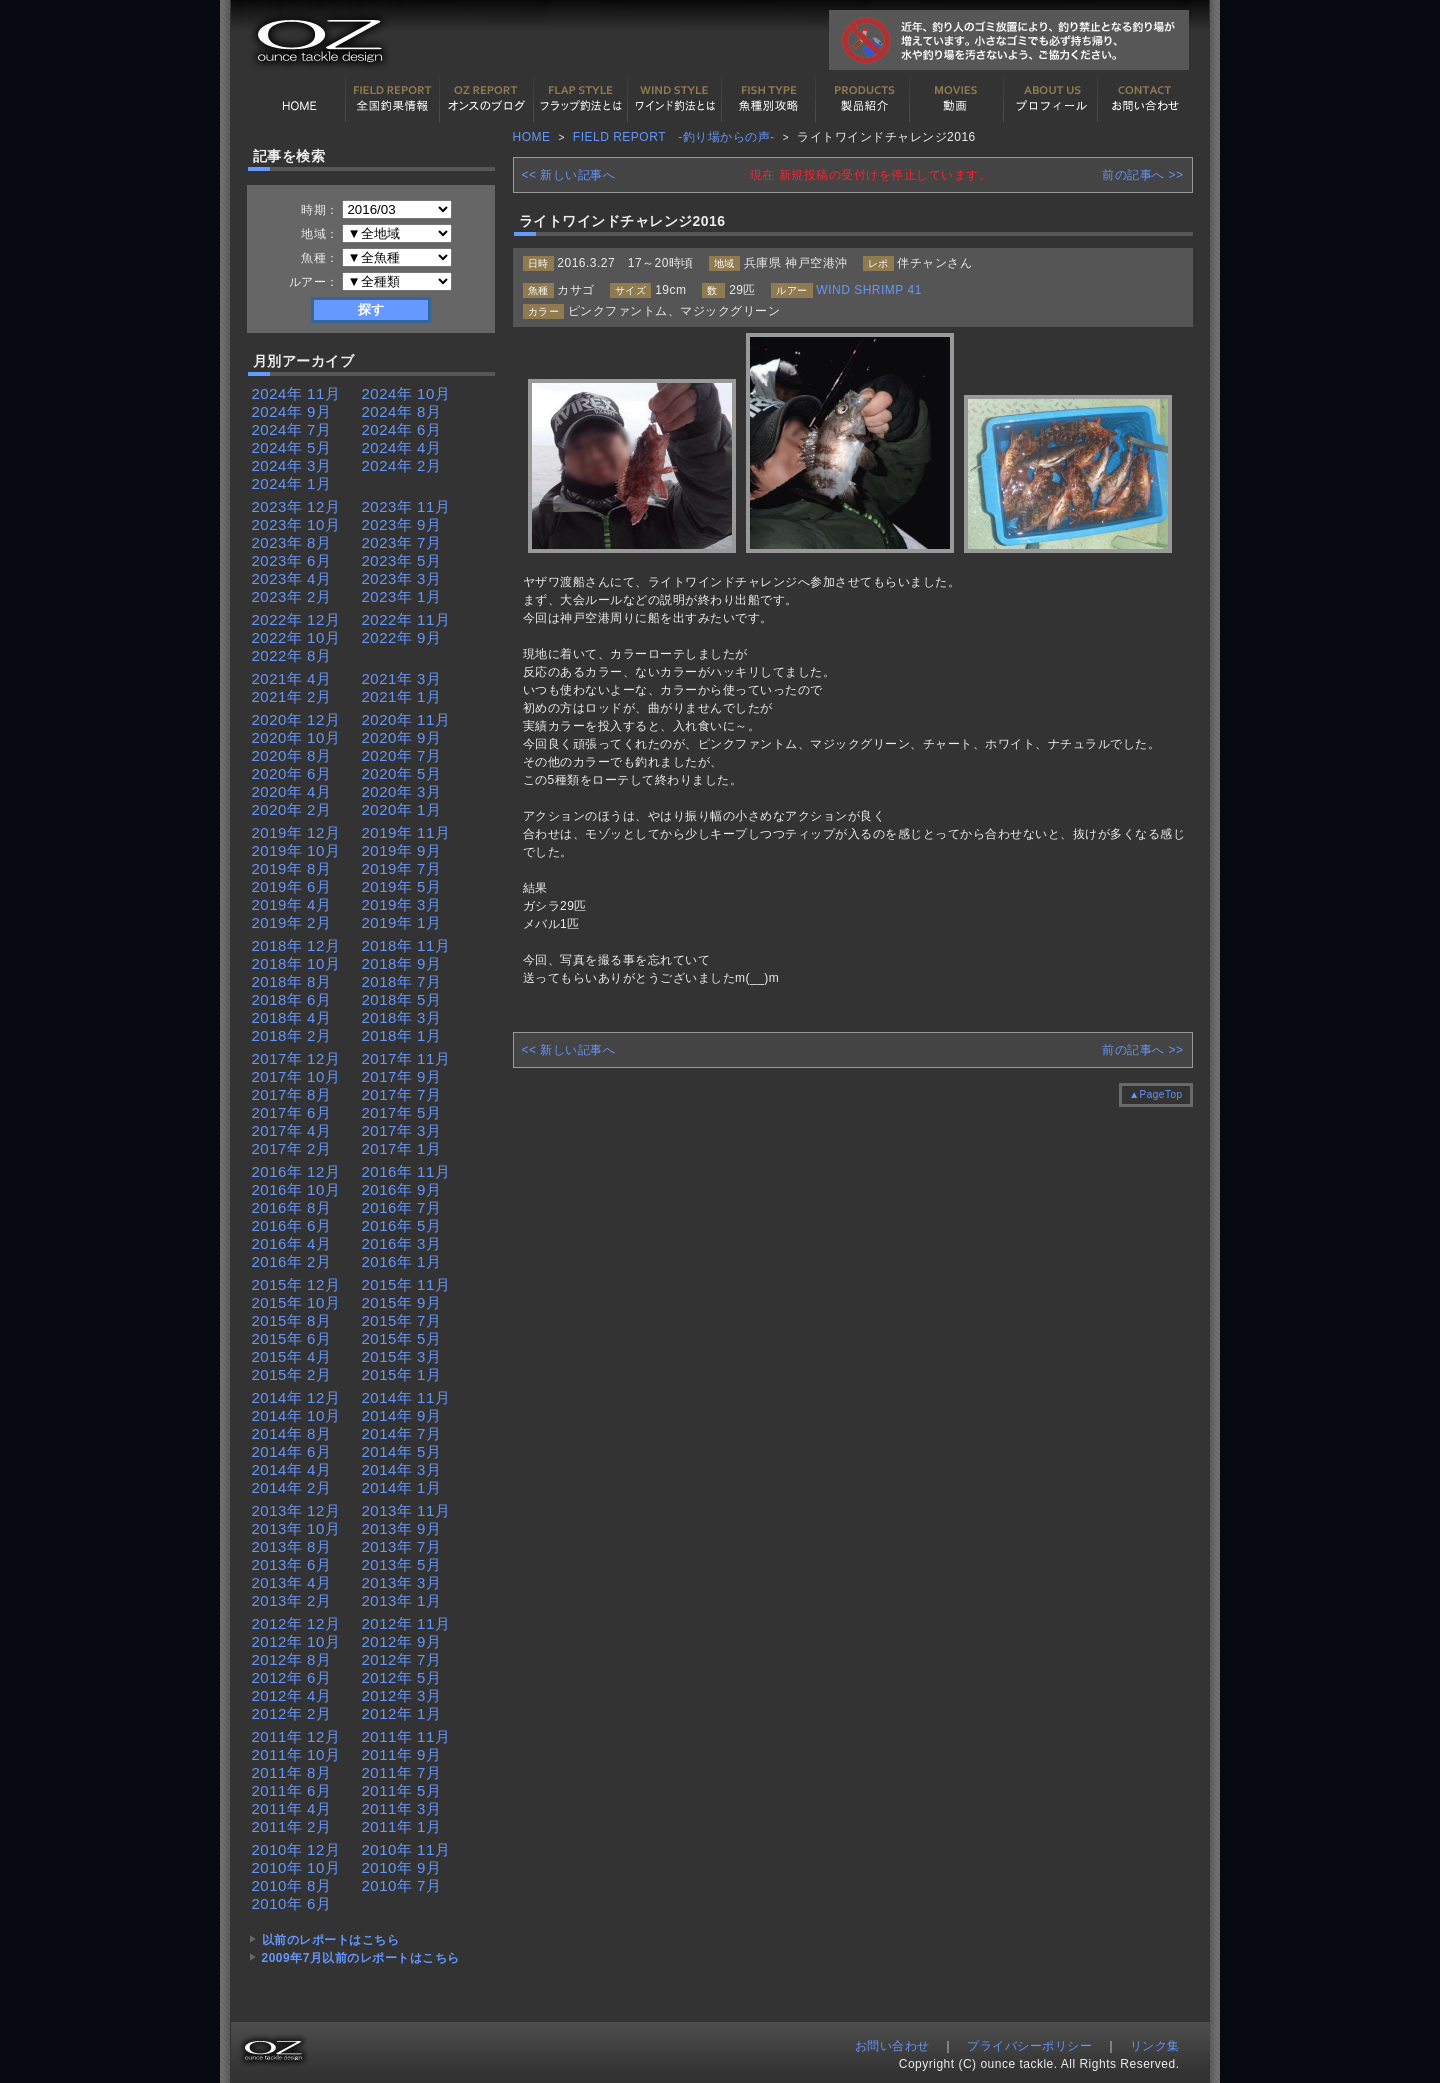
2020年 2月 (292, 809)
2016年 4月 (292, 1243)
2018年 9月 (402, 963)
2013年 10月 (296, 1528)
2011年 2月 (292, 1826)
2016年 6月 (292, 1225)
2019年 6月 (292, 886)
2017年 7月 (402, 1094)
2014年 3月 (402, 1469)
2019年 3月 (402, 904)
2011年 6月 (292, 1790)
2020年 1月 (402, 809)
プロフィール (1051, 99)
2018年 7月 (402, 981)
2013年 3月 (402, 1582)
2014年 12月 (296, 1397)
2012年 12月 (296, 1623)
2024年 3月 (292, 465)
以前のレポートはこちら (331, 1940)
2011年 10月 (296, 1754)
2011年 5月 (402, 1790)
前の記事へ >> (1142, 175)
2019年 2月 (292, 922)
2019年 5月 (402, 886)
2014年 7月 (402, 1433)
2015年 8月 (292, 1320)
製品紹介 (863, 99)
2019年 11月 (406, 832)
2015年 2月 (292, 1374)
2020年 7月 (402, 755)
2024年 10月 (406, 393)
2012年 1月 (402, 1713)
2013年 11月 (406, 1510)
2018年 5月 (402, 999)
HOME (299, 99)
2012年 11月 (406, 1623)
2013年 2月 (292, 1600)
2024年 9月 (292, 411)
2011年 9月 (402, 1754)
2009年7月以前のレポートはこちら (361, 1958)
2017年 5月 (402, 1112)
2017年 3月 (402, 1130)
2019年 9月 (402, 850)
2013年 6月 (292, 1564)
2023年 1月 (402, 596)
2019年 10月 (296, 850)
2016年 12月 (296, 1171)
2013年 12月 (296, 1510)
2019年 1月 (402, 922)
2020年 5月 (402, 773)
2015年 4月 (292, 1356)
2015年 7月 (402, 1320)
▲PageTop (1155, 1094)
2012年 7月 (402, 1659)
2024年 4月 (402, 447)
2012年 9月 (402, 1641)
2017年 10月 (296, 1076)
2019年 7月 (402, 868)
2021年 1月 (402, 696)
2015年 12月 (296, 1284)
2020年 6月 (292, 773)
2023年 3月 (402, 578)
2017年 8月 (292, 1094)
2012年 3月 (402, 1695)
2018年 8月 (292, 981)
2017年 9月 (402, 1076)
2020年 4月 (292, 791)
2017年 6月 (292, 1112)
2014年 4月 (292, 1469)
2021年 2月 (292, 696)
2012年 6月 (292, 1677)
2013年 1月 (402, 1600)
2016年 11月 (406, 1171)
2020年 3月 (402, 791)
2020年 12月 (296, 719)
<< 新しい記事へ (569, 175)
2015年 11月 (406, 1284)
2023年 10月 (296, 524)
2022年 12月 (296, 619)
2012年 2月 (292, 1713)
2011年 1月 (402, 1826)
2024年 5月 (292, 447)
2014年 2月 (292, 1487)
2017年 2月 (292, 1148)
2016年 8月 (292, 1207)
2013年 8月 (292, 1546)
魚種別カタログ (769, 99)
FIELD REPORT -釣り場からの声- (674, 137)
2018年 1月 (402, 1035)
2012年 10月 (296, 1641)
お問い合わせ (1145, 99)
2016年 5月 (402, 1225)
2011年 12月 (296, 1736)
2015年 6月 (292, 1338)
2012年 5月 (402, 1677)
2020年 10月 (296, 737)
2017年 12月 (296, 1058)
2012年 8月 (292, 1659)
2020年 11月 (406, 719)
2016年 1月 (402, 1261)
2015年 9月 (402, 1302)
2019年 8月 (292, 868)
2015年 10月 (296, 1302)
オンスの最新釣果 (487, 99)
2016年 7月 (402, 1207)
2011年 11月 (406, 1736)
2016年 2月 (292, 1261)
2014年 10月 (296, 1415)
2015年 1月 (402, 1374)
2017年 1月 (402, 1148)
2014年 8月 (292, 1433)
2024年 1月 (292, 483)
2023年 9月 (402, 524)
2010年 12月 (296, 1849)
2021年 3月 (402, 678)
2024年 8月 (402, 411)
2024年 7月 (292, 429)
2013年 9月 (402, 1528)
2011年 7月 (402, 1772)
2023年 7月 (402, 542)
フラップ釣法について (581, 99)
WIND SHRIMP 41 (868, 290)
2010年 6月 (292, 1903)
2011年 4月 (292, 1808)
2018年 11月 (406, 945)
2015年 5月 (402, 1338)
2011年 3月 (402, 1808)
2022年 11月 (406, 619)
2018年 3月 (402, 1017)
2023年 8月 (292, 542)
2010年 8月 (292, 1885)
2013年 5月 (402, 1564)
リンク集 (1155, 2046)
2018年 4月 (292, 1017)
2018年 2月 (292, 1035)
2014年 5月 (402, 1451)
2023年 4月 (292, 578)
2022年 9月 (402, 637)
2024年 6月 (402, 429)
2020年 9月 (402, 737)
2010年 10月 (296, 1867)
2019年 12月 (296, 832)
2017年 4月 (292, 1130)
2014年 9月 (402, 1415)
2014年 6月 (292, 1451)
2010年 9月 (402, 1867)
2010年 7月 (402, 1885)
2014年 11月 (406, 1397)
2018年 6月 (292, 999)
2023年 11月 (406, 506)
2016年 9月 (402, 1189)
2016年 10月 (296, 1189)
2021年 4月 (292, 678)
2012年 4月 (292, 1695)
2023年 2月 (292, 596)
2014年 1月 (402, 1487)
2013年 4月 (292, 1582)
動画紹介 (957, 99)
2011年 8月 (292, 1772)
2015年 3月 (402, 1356)
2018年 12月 (296, 945)
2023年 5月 (402, 560)
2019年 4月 (292, 904)
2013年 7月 (402, 1546)
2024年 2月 (402, 465)
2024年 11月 (296, 393)
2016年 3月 (402, 1243)
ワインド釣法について (675, 99)
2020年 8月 (292, 755)
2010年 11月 (406, 1849)
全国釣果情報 (393, 99)
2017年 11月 (406, 1058)
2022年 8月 (292, 655)
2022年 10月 (296, 637)
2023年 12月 (296, 506)
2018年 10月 (296, 963)
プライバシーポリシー (1029, 2046)
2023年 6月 (292, 560)
